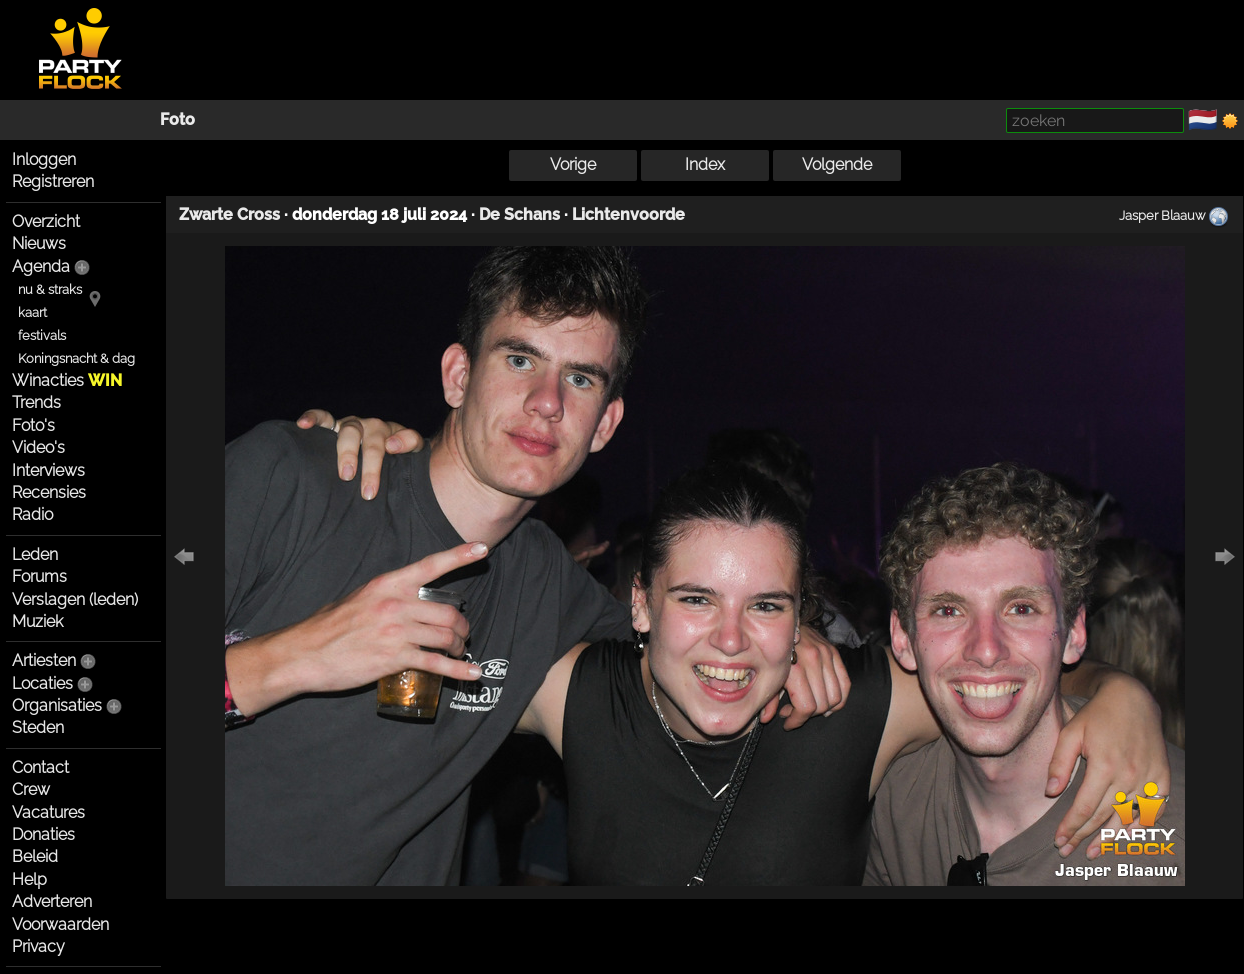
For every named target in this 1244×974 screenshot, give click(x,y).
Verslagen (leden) (75, 599)
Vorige (573, 164)
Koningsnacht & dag (76, 358)
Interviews (48, 470)
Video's (38, 447)
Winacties (67, 380)
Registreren (53, 181)
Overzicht (46, 221)
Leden (35, 554)
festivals (42, 335)
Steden (38, 727)
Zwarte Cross (229, 214)
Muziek (37, 621)
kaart (32, 312)
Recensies (49, 492)
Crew (31, 789)
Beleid (35, 856)
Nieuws (39, 243)
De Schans (519, 214)
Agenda (41, 266)
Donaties (43, 834)
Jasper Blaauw (1162, 215)
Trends (36, 402)
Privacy (38, 946)
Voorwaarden (60, 924)
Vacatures (48, 812)
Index (705, 164)
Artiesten (44, 660)
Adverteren (52, 901)
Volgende (837, 164)
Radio (32, 514)
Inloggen (44, 159)
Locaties (42, 683)
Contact (40, 767)
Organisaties (57, 705)
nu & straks (50, 289)
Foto (177, 119)
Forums (39, 576)
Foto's (33, 425)
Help (29, 879)
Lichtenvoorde (628, 214)
